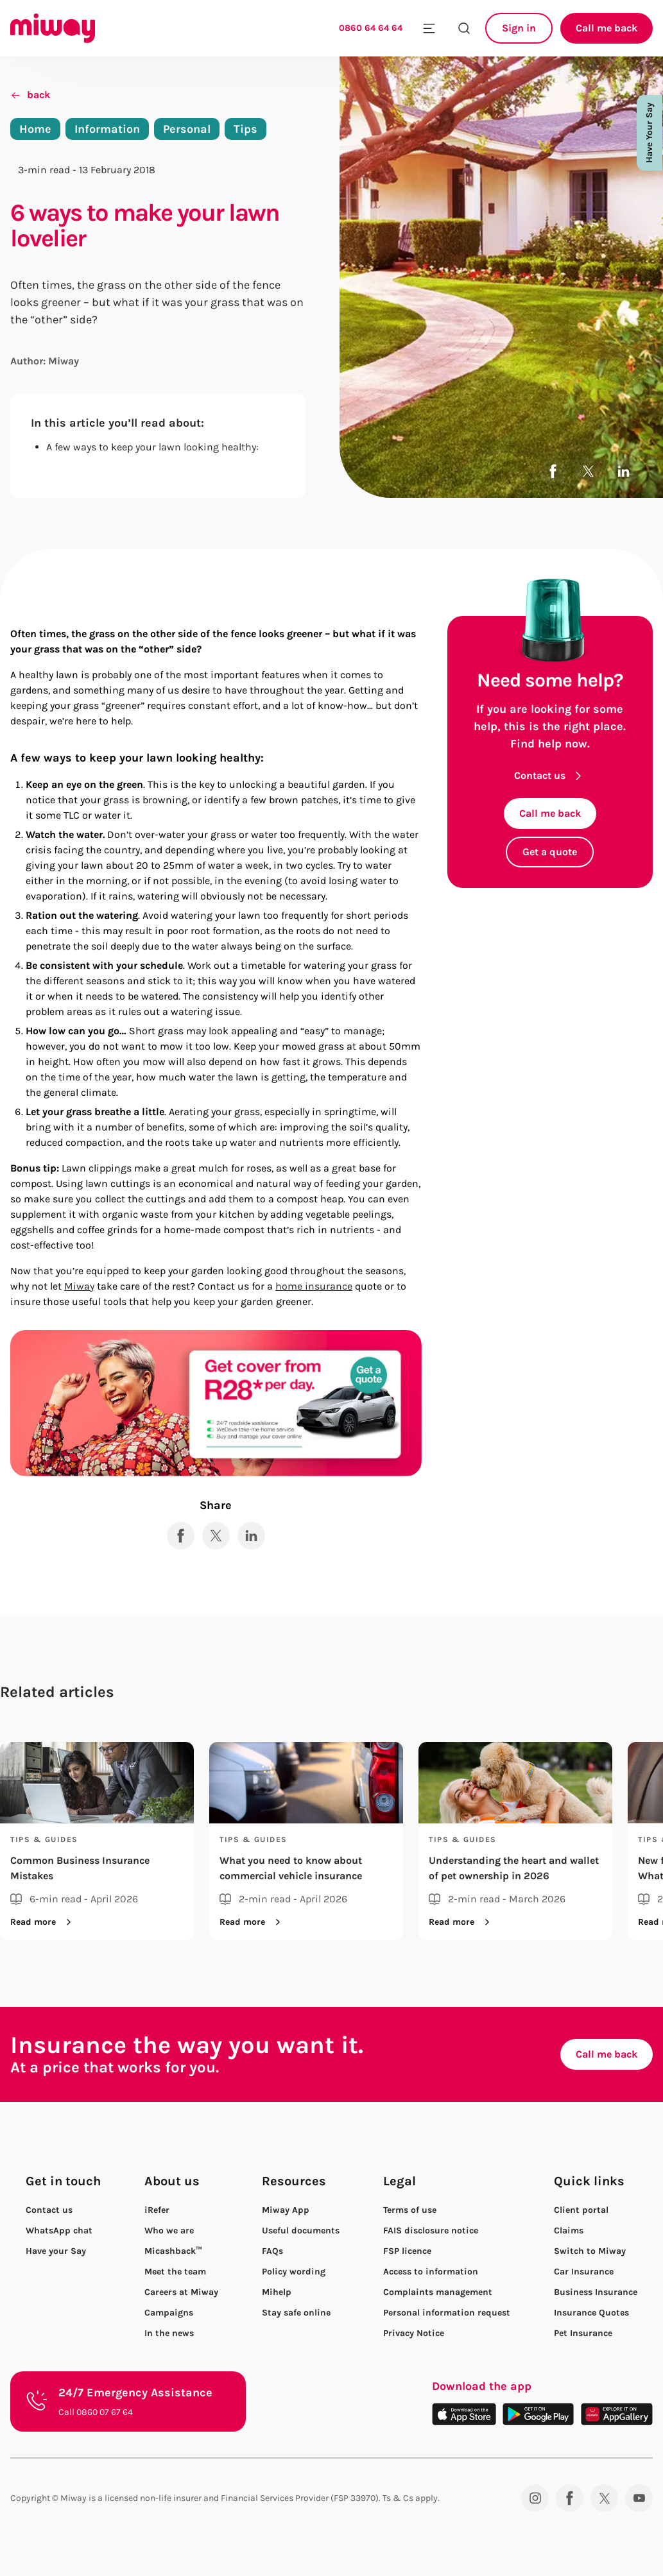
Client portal (581, 2210)
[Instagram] (535, 2498)
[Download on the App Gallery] (617, 2414)
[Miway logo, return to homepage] (52, 28)
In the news (169, 2333)
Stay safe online (296, 2312)
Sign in (519, 28)
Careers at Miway (181, 2292)
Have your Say (56, 2251)
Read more (43, 1922)
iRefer (156, 2210)
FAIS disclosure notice (430, 2230)
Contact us (550, 775)
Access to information (430, 2271)
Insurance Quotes (591, 2312)
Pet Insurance (583, 2333)
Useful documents (301, 2230)
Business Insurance (595, 2292)
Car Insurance (584, 2271)
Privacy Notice (413, 2333)
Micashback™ (173, 2251)
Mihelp (276, 2292)
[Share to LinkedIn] (623, 471)
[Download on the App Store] (463, 2414)
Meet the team (175, 2271)
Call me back (606, 28)
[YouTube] (639, 2498)
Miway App (285, 2210)
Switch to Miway (590, 2251)
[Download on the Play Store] (538, 2414)
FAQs (272, 2251)
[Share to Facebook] (553, 471)
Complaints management (437, 2292)
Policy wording (293, 2271)
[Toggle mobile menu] (429, 28)
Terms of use (409, 2210)
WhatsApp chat (59, 2230)
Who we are (169, 2230)
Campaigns (168, 2312)
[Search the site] (464, 28)
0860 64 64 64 (370, 27)
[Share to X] (588, 471)
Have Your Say (649, 133)
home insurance (313, 1286)
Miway (79, 1286)
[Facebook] (569, 2498)
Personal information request (446, 2312)
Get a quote (549, 852)
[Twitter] (604, 2498)
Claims (568, 2230)
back (30, 95)
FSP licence (407, 2251)
